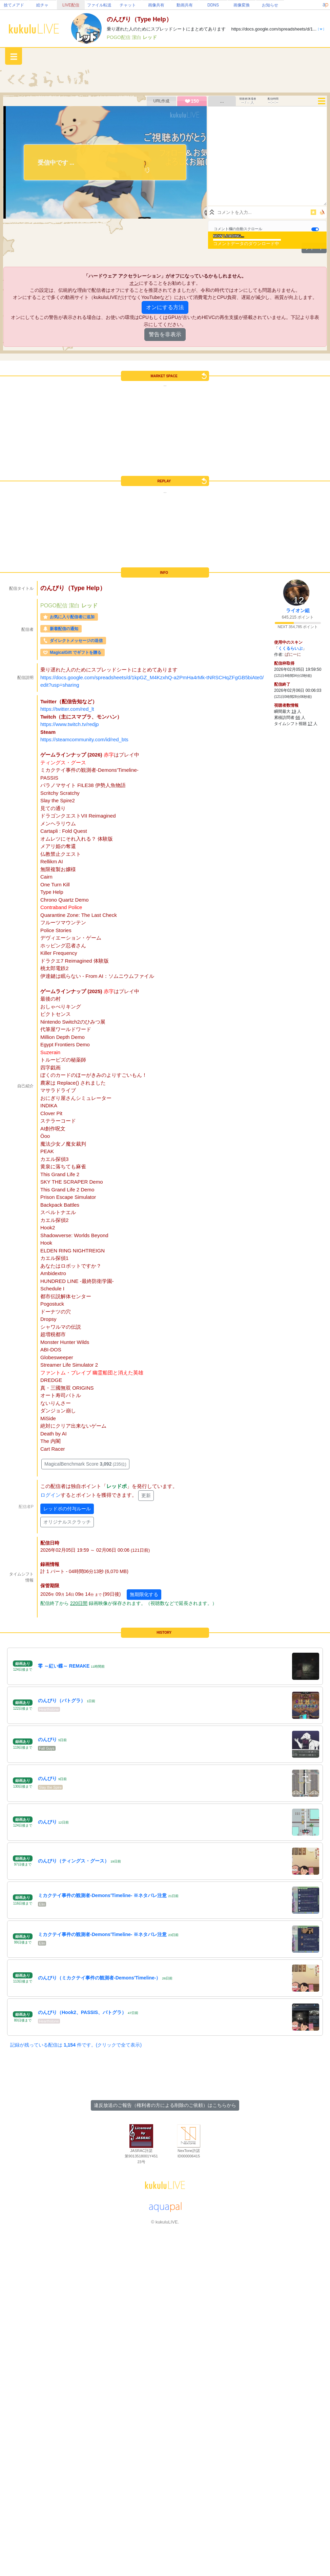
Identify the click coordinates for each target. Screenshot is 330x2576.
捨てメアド (14, 5)
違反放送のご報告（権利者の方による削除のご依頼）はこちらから (165, 2105)
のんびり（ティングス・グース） (73, 1861)
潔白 (137, 37)
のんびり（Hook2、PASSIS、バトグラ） (82, 2012)
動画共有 (185, 5)
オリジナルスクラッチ (67, 1522)
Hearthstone (49, 1709)
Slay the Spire (50, 1787)
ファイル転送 (99, 5)
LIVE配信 (70, 5)
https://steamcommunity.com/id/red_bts (84, 739)
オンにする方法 (165, 307)
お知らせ (270, 5)
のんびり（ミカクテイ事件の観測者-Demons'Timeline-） (99, 1977)
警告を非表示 (165, 334)
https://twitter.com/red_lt (67, 709)
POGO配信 (119, 37)
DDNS (213, 5)
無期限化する (144, 1594)
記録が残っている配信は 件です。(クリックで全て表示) (76, 2045)
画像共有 (156, 5)
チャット (128, 5)
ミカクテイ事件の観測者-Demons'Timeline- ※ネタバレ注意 (102, 1895)
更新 (146, 1495)
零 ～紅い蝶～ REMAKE (63, 1666)
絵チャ (42, 5)
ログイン (50, 1495)
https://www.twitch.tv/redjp (69, 724)
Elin (42, 1904)
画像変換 (241, 5)
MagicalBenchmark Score (85, 1464)
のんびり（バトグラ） (61, 1700)
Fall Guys (47, 1748)
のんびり (47, 1739)
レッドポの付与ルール (67, 1508)
